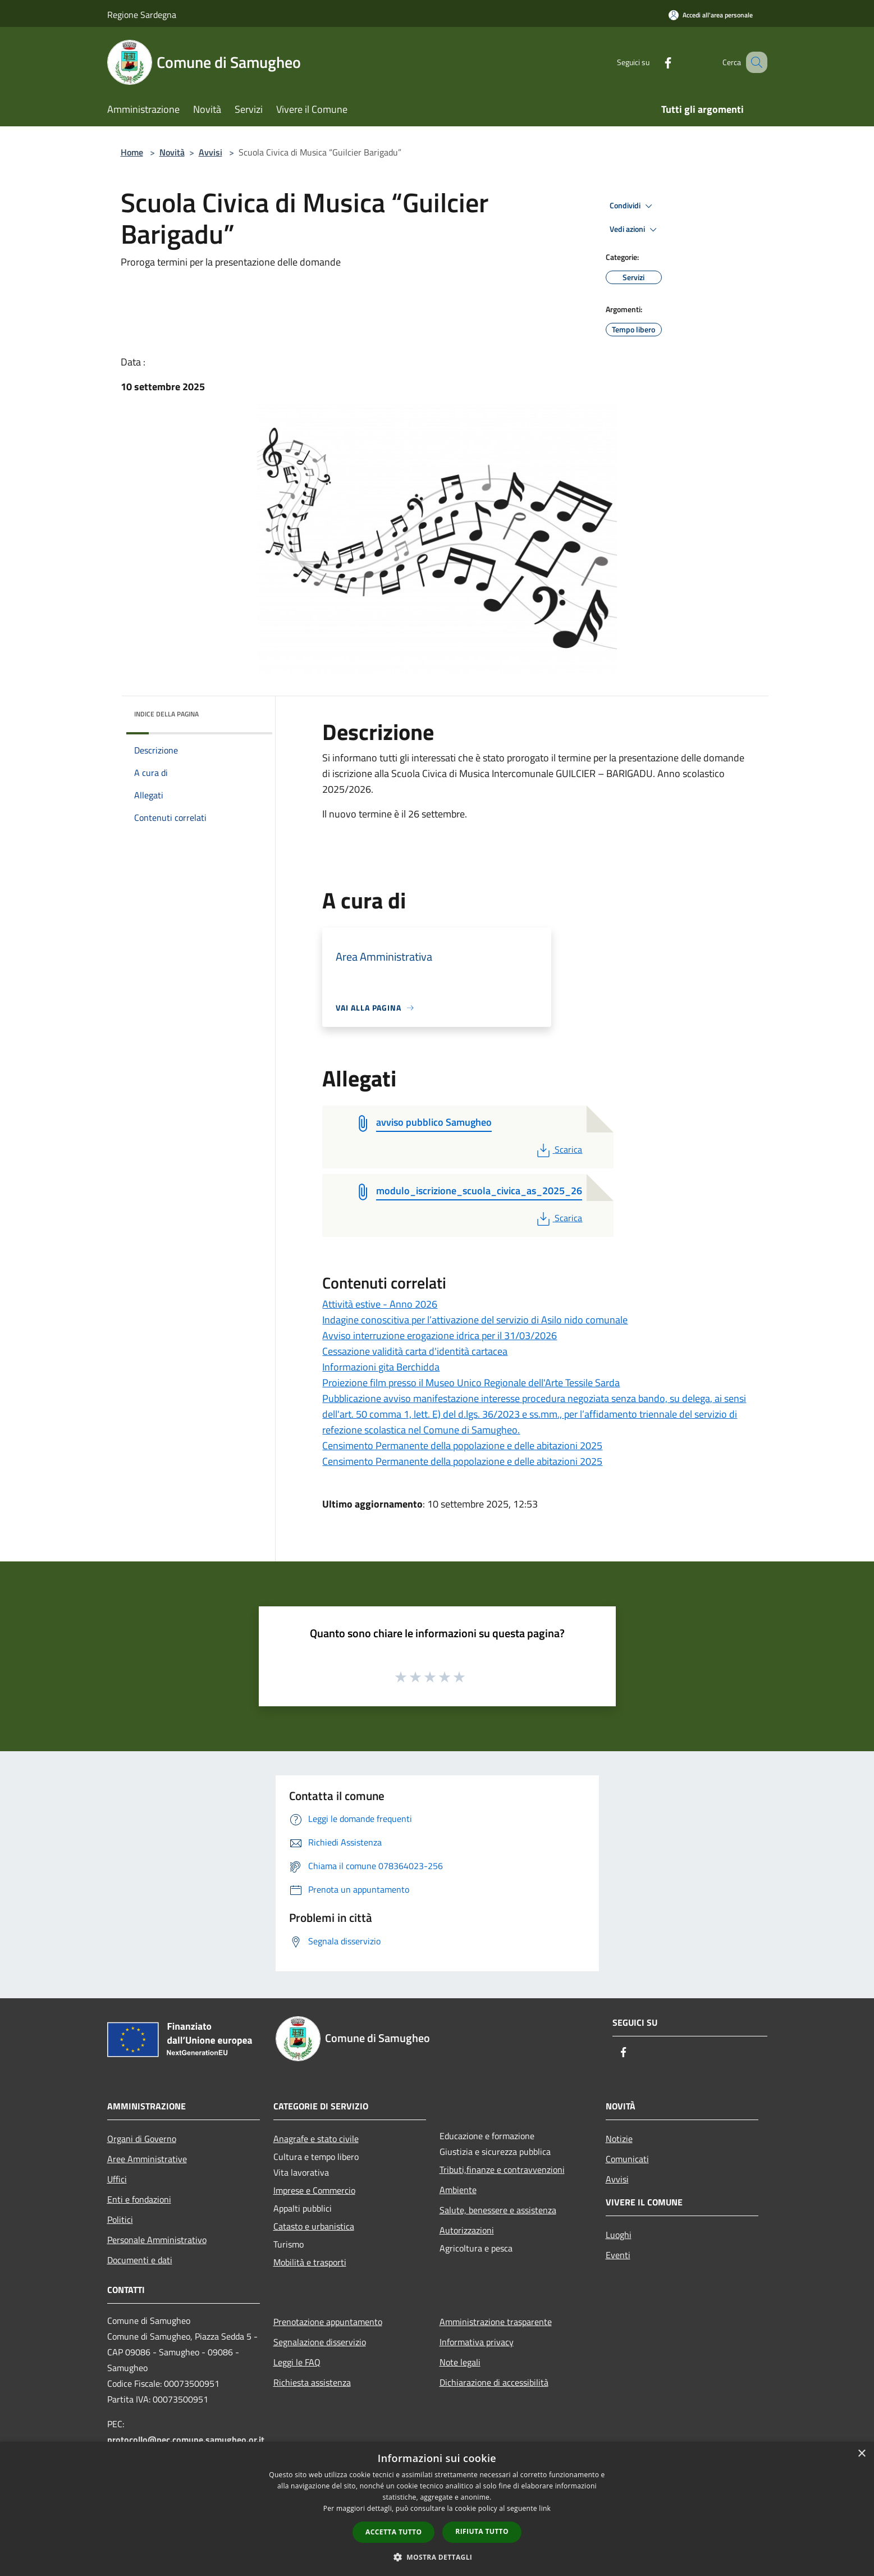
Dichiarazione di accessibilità (494, 2382)
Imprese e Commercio (314, 2190)
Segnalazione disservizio (319, 2342)
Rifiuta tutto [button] (482, 2531)
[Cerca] (753, 62)
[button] (437, 2557)
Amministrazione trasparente (496, 2321)
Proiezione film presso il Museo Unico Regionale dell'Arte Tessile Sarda (471, 1382)
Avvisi (210, 152)
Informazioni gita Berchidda (381, 1366)
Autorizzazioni (467, 2230)
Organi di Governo (141, 2138)
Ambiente (458, 2189)
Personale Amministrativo (157, 2239)
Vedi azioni (635, 229)
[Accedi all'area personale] (710, 15)
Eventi (618, 2255)
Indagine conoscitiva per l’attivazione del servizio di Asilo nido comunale (475, 1319)
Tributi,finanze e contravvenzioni (502, 2169)
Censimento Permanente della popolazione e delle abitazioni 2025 (462, 1445)
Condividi (633, 206)
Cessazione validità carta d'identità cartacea (414, 1351)
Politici (120, 2219)
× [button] (861, 2454)
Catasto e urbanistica (313, 2226)
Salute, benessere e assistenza (498, 2210)
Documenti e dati (139, 2260)
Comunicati (627, 2159)
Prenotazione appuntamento (327, 2321)
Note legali (460, 2362)
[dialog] (437, 2509)
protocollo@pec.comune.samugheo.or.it (185, 2439)
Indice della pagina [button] (166, 714)
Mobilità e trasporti (309, 2262)
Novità (172, 152)
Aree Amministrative (147, 2159)
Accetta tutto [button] (393, 2532)
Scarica (558, 1149)
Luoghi (619, 2234)
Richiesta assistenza (312, 2382)
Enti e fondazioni (139, 2199)
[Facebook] (654, 62)
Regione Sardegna (141, 14)
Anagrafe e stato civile (316, 2138)
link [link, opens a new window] (545, 2508)
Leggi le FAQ (297, 2362)
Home (132, 152)
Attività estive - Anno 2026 (379, 1304)
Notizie (619, 2138)
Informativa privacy (477, 2342)
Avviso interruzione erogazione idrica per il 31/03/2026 (439, 1335)
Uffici (117, 2179)
